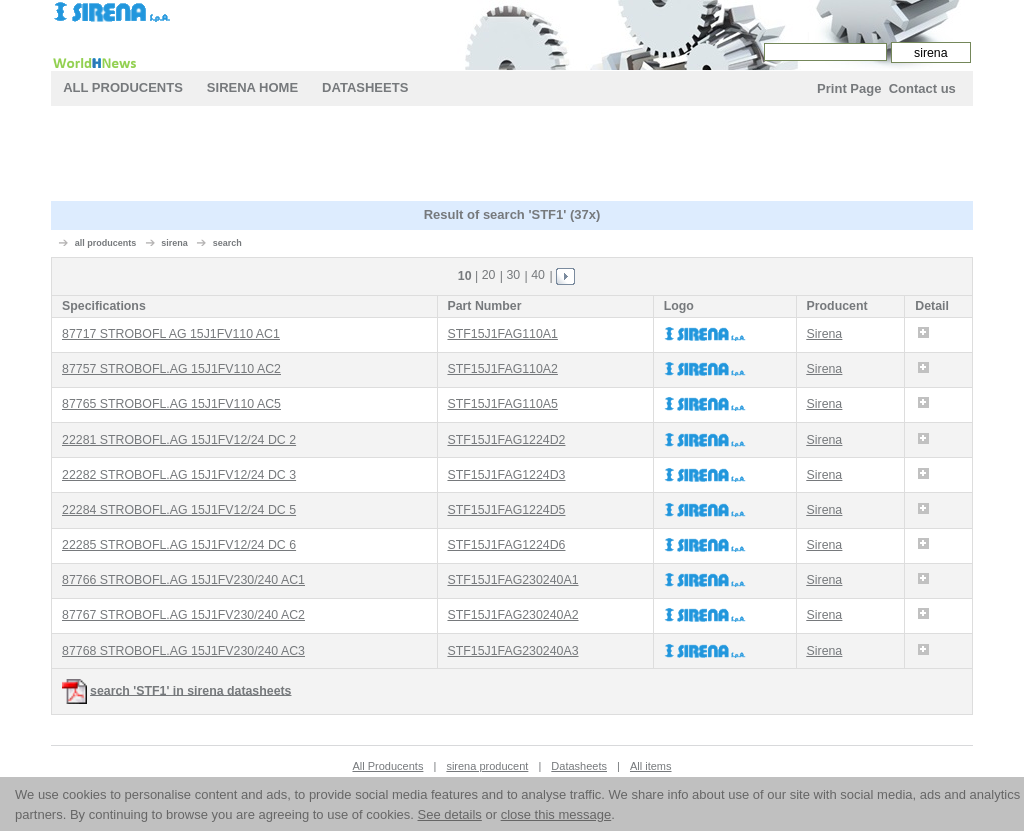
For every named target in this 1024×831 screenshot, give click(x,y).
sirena (174, 243)
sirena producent (487, 766)
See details (450, 814)
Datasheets (365, 87)
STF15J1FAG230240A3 (512, 651)
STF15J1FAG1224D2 (506, 440)
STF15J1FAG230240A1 (512, 580)
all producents (106, 243)
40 (538, 275)
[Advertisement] (512, 156)
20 (489, 275)
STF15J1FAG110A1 (502, 334)
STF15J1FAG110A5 (502, 404)
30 (513, 275)
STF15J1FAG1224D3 (506, 475)
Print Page (849, 88)
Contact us (922, 88)
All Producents (123, 87)
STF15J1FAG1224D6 (506, 545)
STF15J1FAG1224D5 (506, 510)
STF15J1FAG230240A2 (512, 615)
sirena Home (252, 87)
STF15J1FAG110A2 (502, 369)
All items (651, 766)
